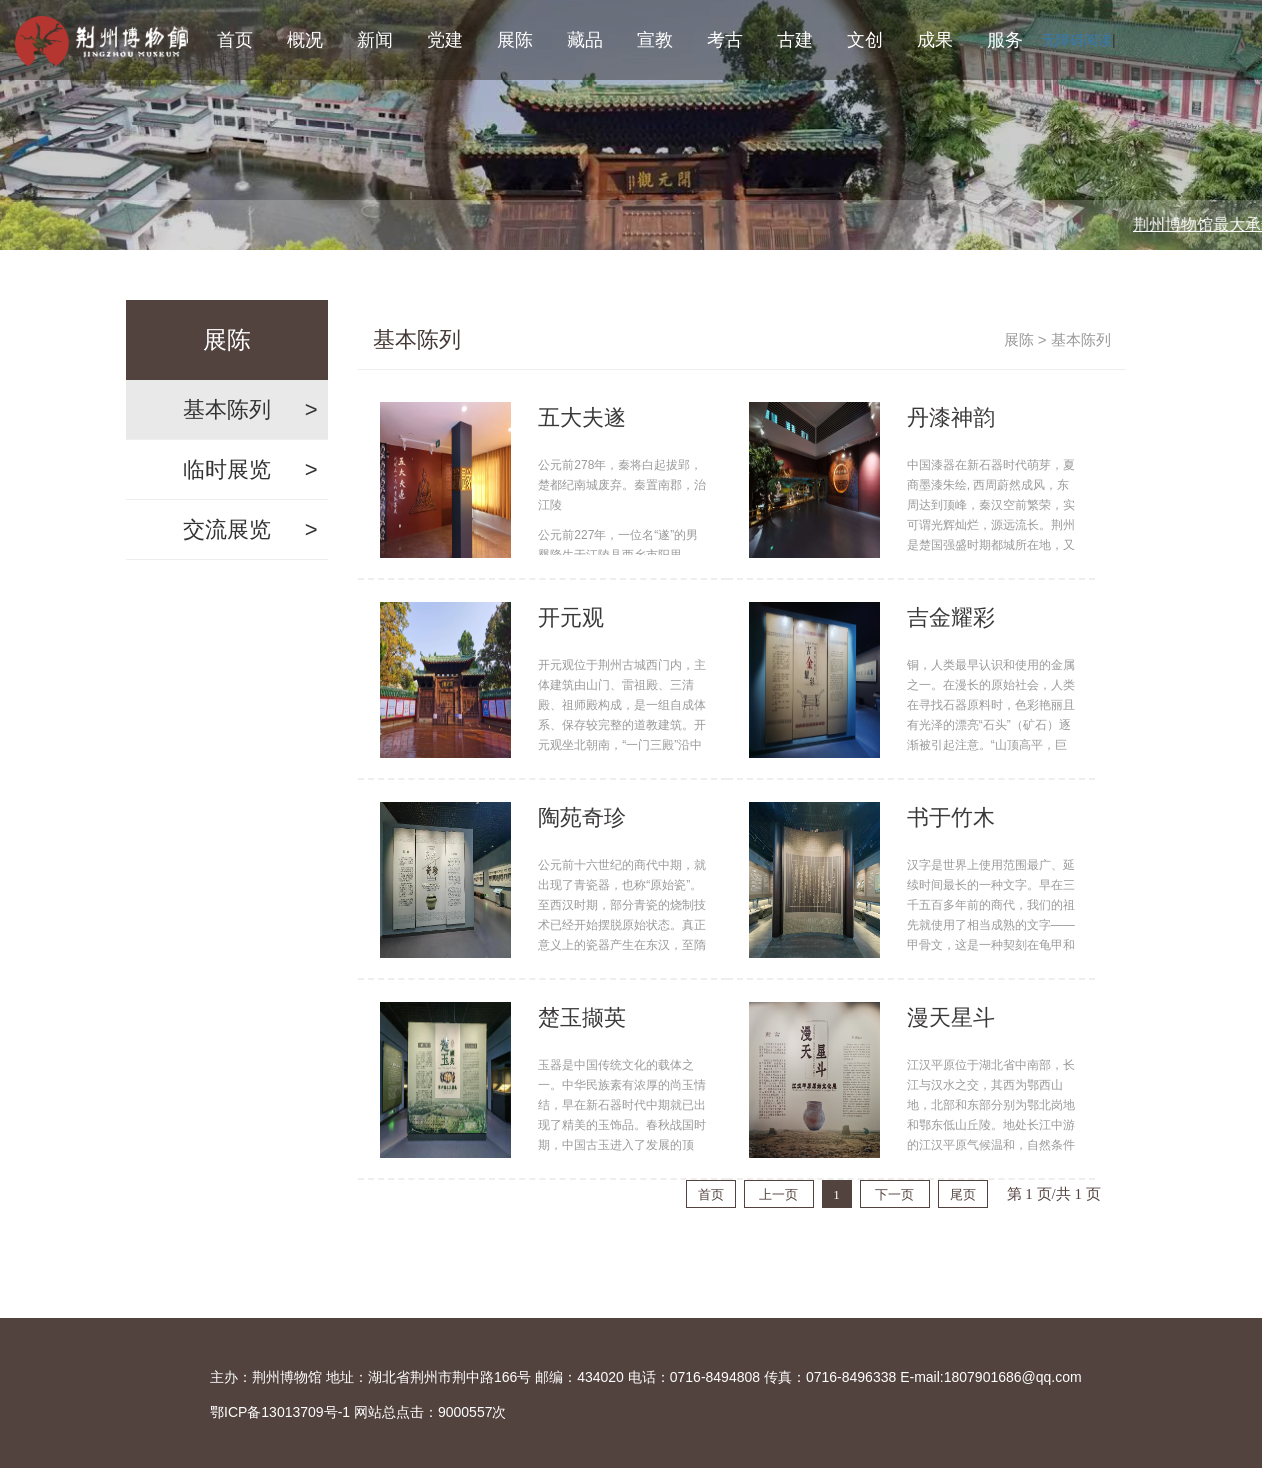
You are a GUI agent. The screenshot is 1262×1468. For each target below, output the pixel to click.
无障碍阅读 (1077, 40)
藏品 (585, 40)
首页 (235, 40)
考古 (725, 40)
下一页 (894, 1194)
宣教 (655, 40)
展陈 (515, 40)
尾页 (963, 1194)
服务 (1005, 40)
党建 (445, 40)
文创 (865, 40)
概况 (305, 40)
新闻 (375, 40)
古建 (795, 40)
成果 (935, 40)
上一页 (778, 1194)
